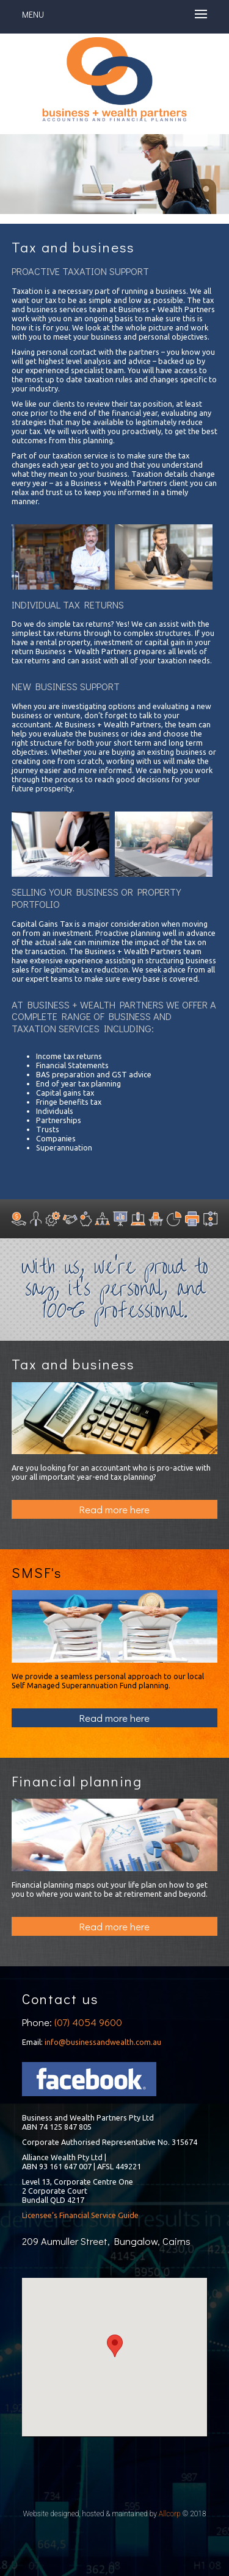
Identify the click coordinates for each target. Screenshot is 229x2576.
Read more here (114, 1509)
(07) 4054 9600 (88, 2022)
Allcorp (170, 2514)
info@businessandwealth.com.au (103, 2042)
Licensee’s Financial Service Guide (80, 2215)
